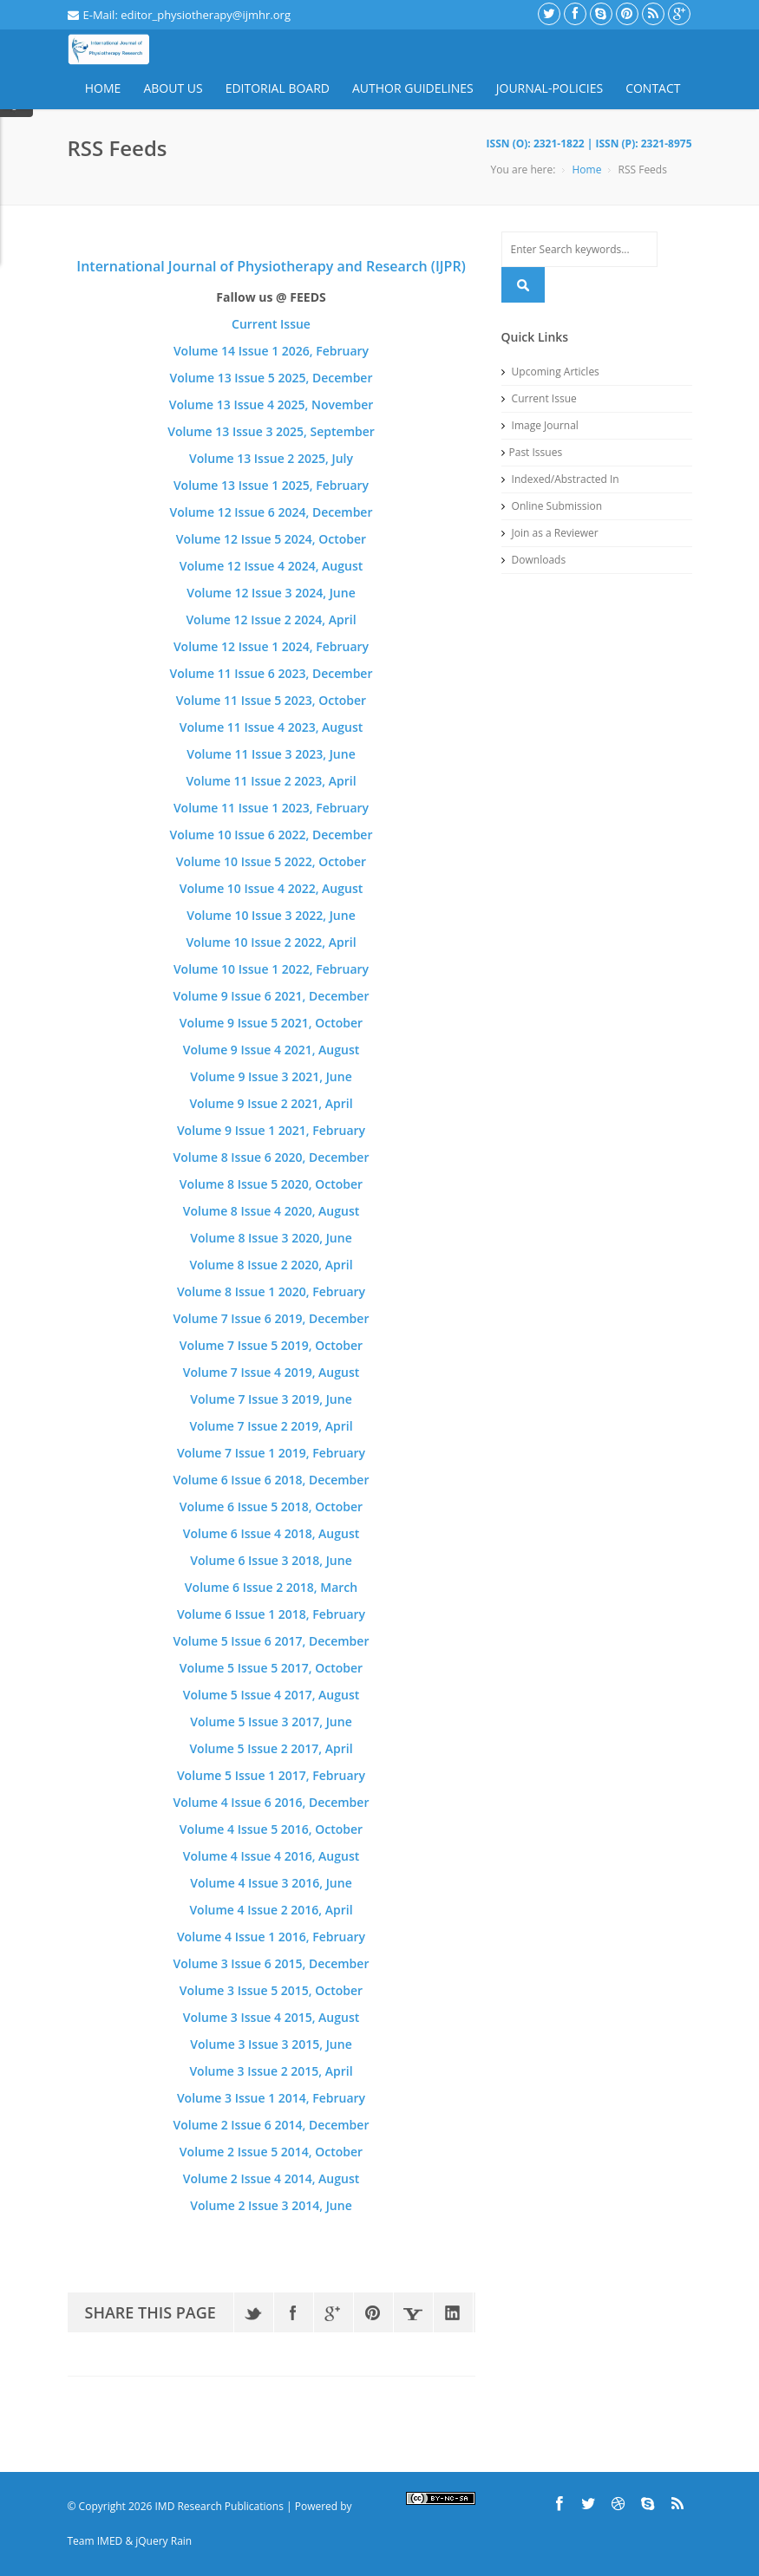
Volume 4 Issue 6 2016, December (271, 1802)
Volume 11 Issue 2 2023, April (271, 781)
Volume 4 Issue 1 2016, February (271, 1936)
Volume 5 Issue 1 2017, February (271, 1775)
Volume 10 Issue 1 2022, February (271, 969)
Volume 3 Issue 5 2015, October (271, 1990)
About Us (172, 88)
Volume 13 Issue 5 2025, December (271, 377)
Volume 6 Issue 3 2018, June (270, 1560)
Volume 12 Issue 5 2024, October (271, 539)
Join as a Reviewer (550, 532)
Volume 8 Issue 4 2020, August (271, 1211)
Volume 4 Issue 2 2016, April (270, 1909)
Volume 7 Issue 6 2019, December (271, 1318)
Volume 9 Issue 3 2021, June (270, 1076)
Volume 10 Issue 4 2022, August (271, 888)
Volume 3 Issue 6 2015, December (271, 1963)
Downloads (533, 559)
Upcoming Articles (550, 371)
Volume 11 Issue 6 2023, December (271, 673)
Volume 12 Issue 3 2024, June (270, 592)
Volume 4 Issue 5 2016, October (271, 1829)
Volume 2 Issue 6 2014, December (271, 2124)
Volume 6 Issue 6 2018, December (271, 1479)
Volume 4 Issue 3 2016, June (270, 1883)
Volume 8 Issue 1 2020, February (271, 1291)
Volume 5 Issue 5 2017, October (271, 1668)
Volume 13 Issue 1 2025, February (271, 485)
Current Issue (271, 324)
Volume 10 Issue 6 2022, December (271, 834)
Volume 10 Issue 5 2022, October (271, 861)
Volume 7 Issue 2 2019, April (270, 1426)
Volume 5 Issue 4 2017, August (271, 1694)
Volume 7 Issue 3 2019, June (270, 1399)
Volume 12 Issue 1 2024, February (271, 646)
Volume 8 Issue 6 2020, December (271, 1157)
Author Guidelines (413, 88)
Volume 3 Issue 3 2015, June (270, 2044)
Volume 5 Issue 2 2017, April (270, 1748)
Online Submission (552, 506)
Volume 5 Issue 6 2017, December (271, 1641)
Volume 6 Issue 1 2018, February (271, 1614)
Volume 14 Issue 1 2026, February (271, 350)
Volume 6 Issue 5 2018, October (271, 1506)
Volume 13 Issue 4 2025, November (271, 404)
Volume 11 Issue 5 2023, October (271, 700)
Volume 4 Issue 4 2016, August (271, 1856)
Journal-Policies (549, 88)
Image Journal (540, 425)
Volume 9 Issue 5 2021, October (271, 1022)
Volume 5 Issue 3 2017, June (270, 1721)
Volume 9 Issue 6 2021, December (271, 996)
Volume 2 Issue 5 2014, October (271, 2151)
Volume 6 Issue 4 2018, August (271, 1533)
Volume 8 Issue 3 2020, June (270, 1237)
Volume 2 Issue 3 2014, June (270, 2205)
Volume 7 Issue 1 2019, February (271, 1453)
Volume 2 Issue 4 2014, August (271, 2178)
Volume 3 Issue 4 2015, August (271, 2017)
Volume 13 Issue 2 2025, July (271, 458)
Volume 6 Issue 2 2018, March (271, 1587)
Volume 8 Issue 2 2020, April (270, 1264)
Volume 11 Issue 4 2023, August (271, 727)
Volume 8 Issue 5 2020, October (271, 1184)
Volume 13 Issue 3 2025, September (271, 431)
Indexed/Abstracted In (560, 479)
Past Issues (532, 452)
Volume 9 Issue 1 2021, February (271, 1130)
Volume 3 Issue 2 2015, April (270, 2071)
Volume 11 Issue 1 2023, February (271, 807)
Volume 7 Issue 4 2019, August (271, 1372)
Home (103, 88)
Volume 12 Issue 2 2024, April (271, 619)
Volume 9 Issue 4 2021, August (271, 1049)
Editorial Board (278, 88)
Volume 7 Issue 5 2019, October (271, 1345)
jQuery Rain (163, 2541)
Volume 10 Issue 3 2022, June (270, 915)
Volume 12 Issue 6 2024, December (271, 512)
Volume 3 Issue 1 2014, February (271, 2098)
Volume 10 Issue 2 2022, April (271, 942)
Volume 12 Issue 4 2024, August (271, 566)
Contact (652, 88)
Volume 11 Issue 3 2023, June (270, 754)
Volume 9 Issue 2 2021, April (270, 1103)
